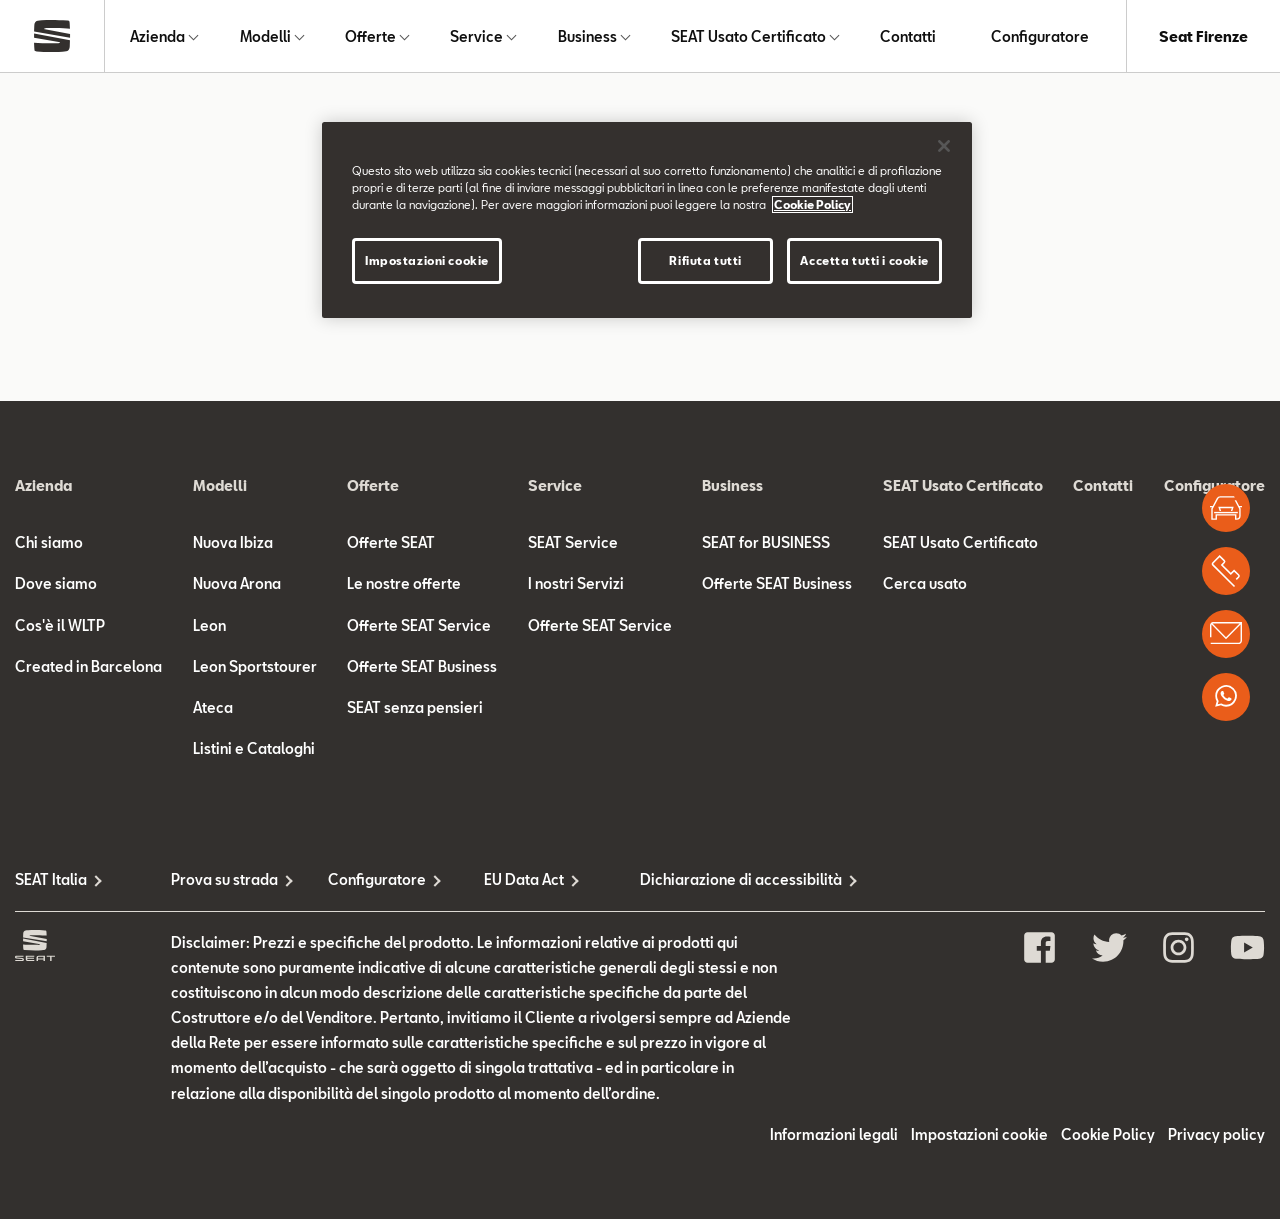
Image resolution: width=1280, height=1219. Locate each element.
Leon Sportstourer (255, 666)
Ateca (213, 707)
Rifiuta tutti (705, 260)
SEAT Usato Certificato (748, 36)
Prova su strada (224, 879)
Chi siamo (49, 542)
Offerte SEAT (391, 542)
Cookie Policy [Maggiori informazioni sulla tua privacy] (812, 204)
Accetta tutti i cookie (864, 260)
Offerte (370, 36)
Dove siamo (56, 583)
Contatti (908, 36)
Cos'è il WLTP (60, 625)
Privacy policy (1216, 1134)
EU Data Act (524, 879)
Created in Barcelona (88, 666)
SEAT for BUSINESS (766, 542)
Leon (209, 625)
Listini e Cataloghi (254, 748)
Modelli (265, 36)
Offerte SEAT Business (422, 666)
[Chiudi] (944, 146)
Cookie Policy (1108, 1134)
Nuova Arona (237, 583)
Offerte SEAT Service (419, 625)
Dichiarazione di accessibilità (718, 879)
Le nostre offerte (404, 583)
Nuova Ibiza (233, 542)
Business (587, 36)
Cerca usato (925, 583)
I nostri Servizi (576, 583)
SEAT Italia (51, 879)
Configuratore (1040, 36)
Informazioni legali (834, 1134)
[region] (647, 220)
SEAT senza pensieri (415, 707)
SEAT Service (573, 542)
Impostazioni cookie (979, 1134)
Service (476, 36)
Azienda (157, 36)
